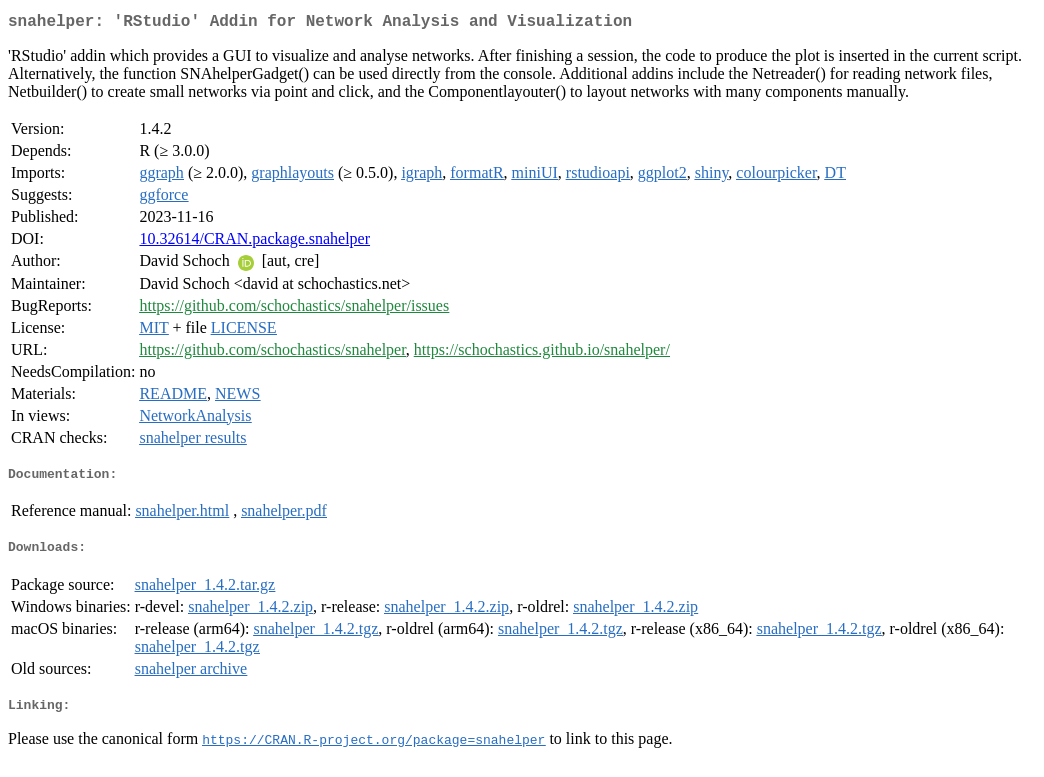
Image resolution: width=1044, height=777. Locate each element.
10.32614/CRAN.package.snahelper (254, 242)
